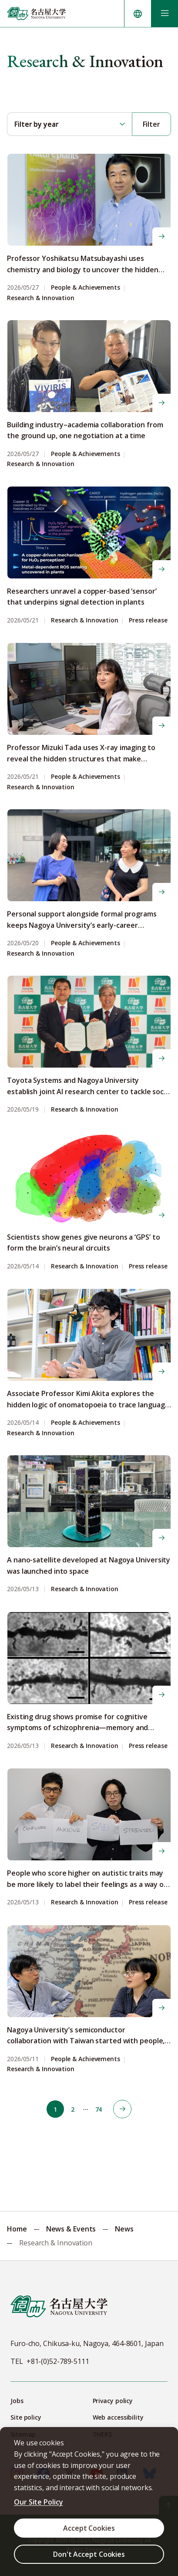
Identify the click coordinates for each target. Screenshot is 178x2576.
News (124, 2228)
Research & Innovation (40, 298)
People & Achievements (85, 287)
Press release (148, 620)
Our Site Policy (38, 2502)
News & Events (71, 2228)
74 (98, 2109)
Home (17, 2228)
